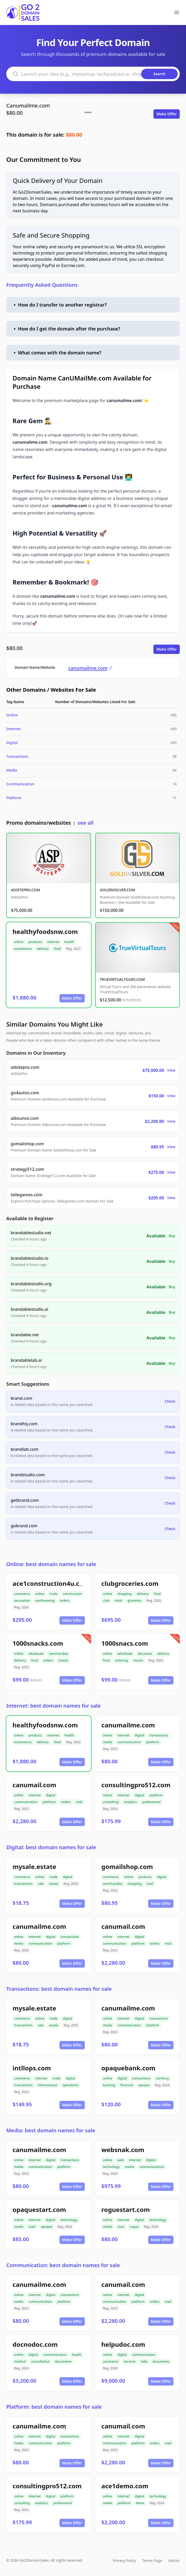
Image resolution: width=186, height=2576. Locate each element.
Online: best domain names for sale (51, 1564)
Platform (13, 797)
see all (85, 822)
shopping (124, 1594)
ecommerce (23, 948)
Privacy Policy (124, 2560)
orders (65, 1600)
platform (152, 1742)
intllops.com (32, 2068)
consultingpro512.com (136, 1784)
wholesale (36, 1653)
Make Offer (167, 113)
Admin (174, 2560)
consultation (40, 2361)
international (47, 2085)
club (106, 1600)
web (120, 2160)
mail (79, 1802)
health (69, 942)
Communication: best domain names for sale (63, 2265)
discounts (145, 1653)
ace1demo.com (124, 2486)
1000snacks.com (38, 1643)
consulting (111, 1802)
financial (126, 2085)
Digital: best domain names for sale (51, 1847)
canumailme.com (90, 668)
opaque (144, 2085)
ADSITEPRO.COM (25, 889)
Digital (12, 742)
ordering (121, 1660)
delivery (43, 948)
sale (41, 1883)
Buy (172, 1235)
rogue (134, 2226)
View (171, 1070)
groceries (134, 1600)
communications (151, 2167)
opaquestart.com (39, 2209)
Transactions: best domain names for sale (59, 1988)
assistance (110, 2361)
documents (63, 2361)
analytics (130, 1802)
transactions (158, 1735)
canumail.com (34, 1784)
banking (109, 2085)
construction (72, 1594)
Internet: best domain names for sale (53, 1705)
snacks (63, 1660)
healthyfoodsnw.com (45, 931)
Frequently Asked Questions (42, 284)
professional (151, 1802)
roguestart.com (125, 2209)
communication (129, 1742)
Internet (13, 728)
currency (162, 2078)
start (32, 2226)
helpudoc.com (123, 2344)
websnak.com (122, 2149)
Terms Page (152, 2560)
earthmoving (45, 1600)
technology (111, 2167)
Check (170, 1401)
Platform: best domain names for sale (54, 2406)
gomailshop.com (127, 1866)
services (130, 2361)
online (18, 942)
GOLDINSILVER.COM (117, 889)
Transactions (17, 756)
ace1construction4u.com (51, 1583)
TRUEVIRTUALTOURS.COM (122, 979)
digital (139, 1735)
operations (70, 2085)
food (57, 948)
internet (53, 942)
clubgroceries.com (130, 1583)
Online (12, 715)
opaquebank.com (128, 2068)
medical (20, 2361)
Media (11, 770)
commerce (22, 1594)
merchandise (58, 1653)
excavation (22, 1600)
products (35, 942)
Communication (20, 783)
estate (53, 1883)
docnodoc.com (35, 2344)
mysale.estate (34, 1866)
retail (118, 1600)
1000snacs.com (124, 1643)
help (144, 2361)
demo (140, 2503)
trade (54, 1594)
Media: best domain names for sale (50, 2130)
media (107, 1742)
